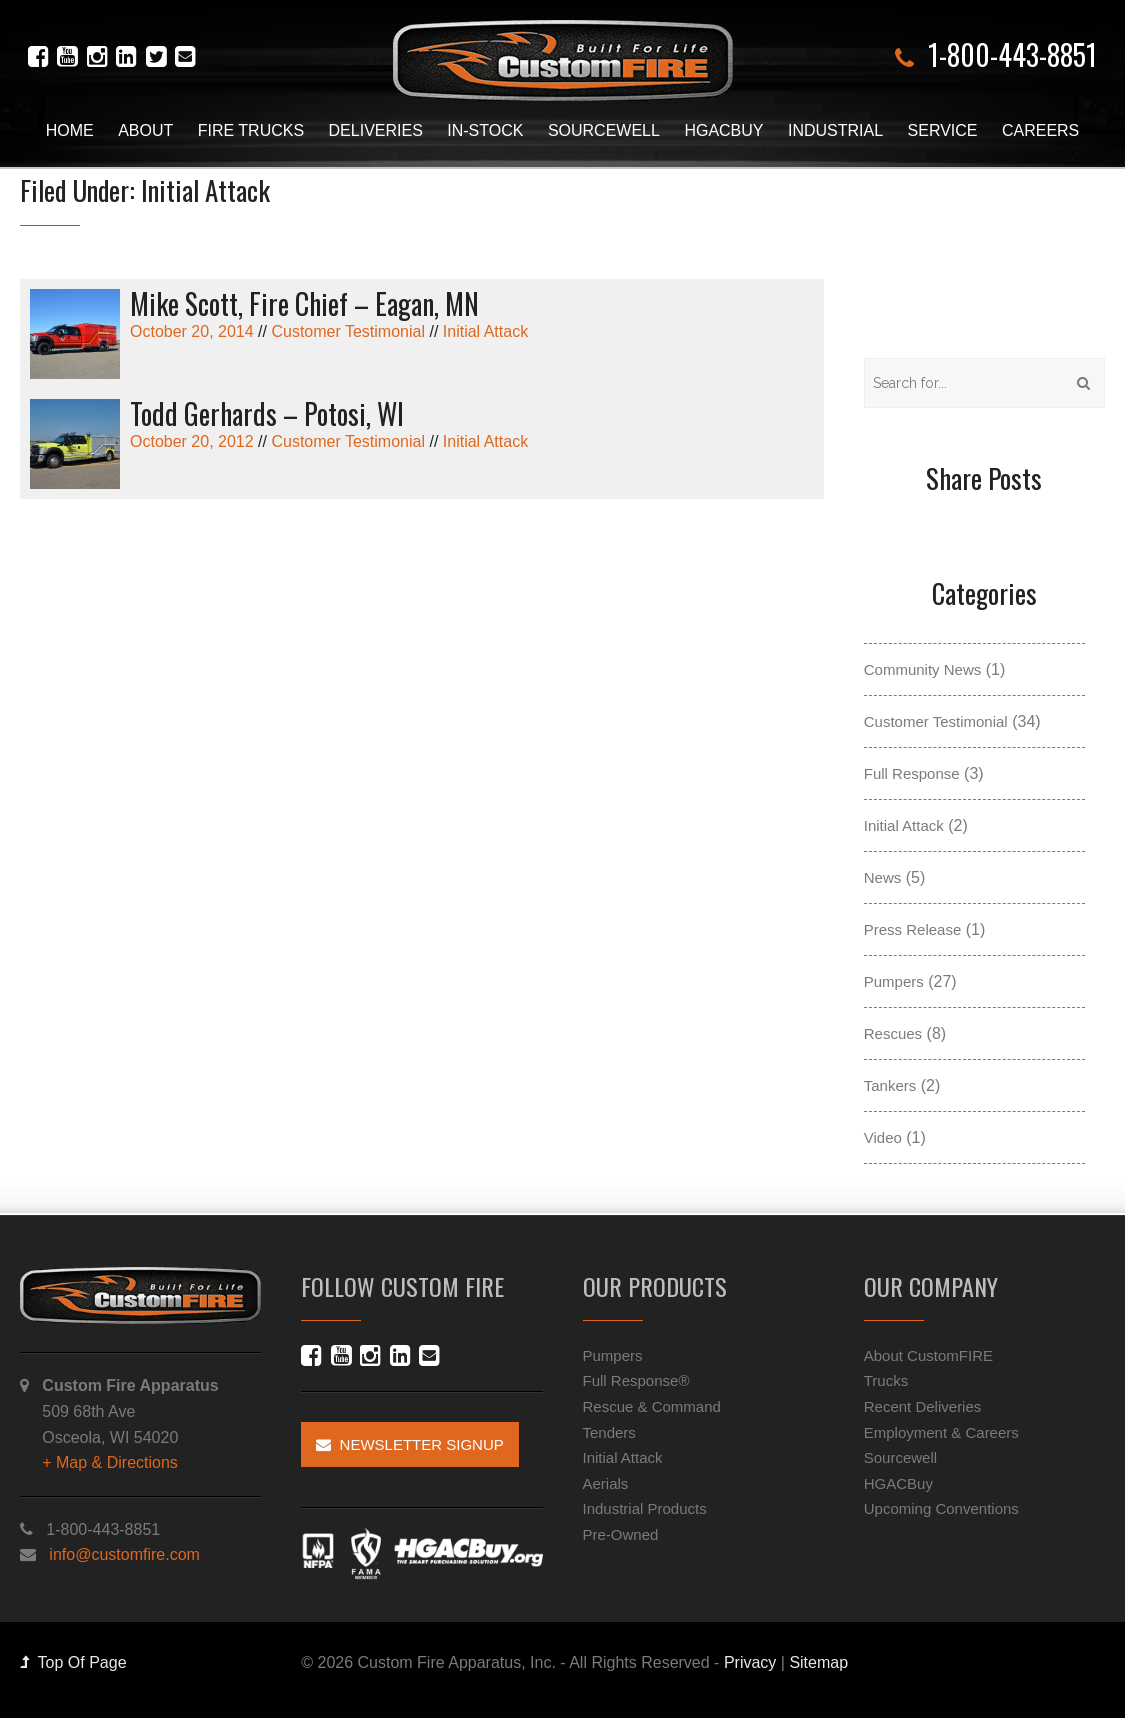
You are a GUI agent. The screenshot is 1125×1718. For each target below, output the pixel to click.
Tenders (609, 1432)
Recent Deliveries (923, 1406)
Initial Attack (485, 331)
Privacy (750, 1662)
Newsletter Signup (410, 1444)
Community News (923, 669)
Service (943, 130)
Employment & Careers (941, 1432)
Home (70, 130)
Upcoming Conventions (941, 1508)
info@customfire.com (124, 1554)
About (145, 130)
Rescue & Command (652, 1406)
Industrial (835, 130)
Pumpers (894, 981)
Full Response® (636, 1380)
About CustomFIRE (928, 1355)
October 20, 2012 (422, 424)
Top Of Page (73, 1662)
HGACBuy (723, 130)
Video (883, 1137)
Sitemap (818, 1662)
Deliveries (376, 130)
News (883, 877)
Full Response (912, 773)
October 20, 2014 (422, 314)
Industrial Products (645, 1508)
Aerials (606, 1483)
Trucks (886, 1380)
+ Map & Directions (110, 1462)
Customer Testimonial (348, 331)
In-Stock (485, 130)
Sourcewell (604, 130)
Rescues (893, 1033)
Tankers (890, 1085)
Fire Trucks (251, 130)
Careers (1040, 130)
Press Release (913, 929)
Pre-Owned (621, 1534)
